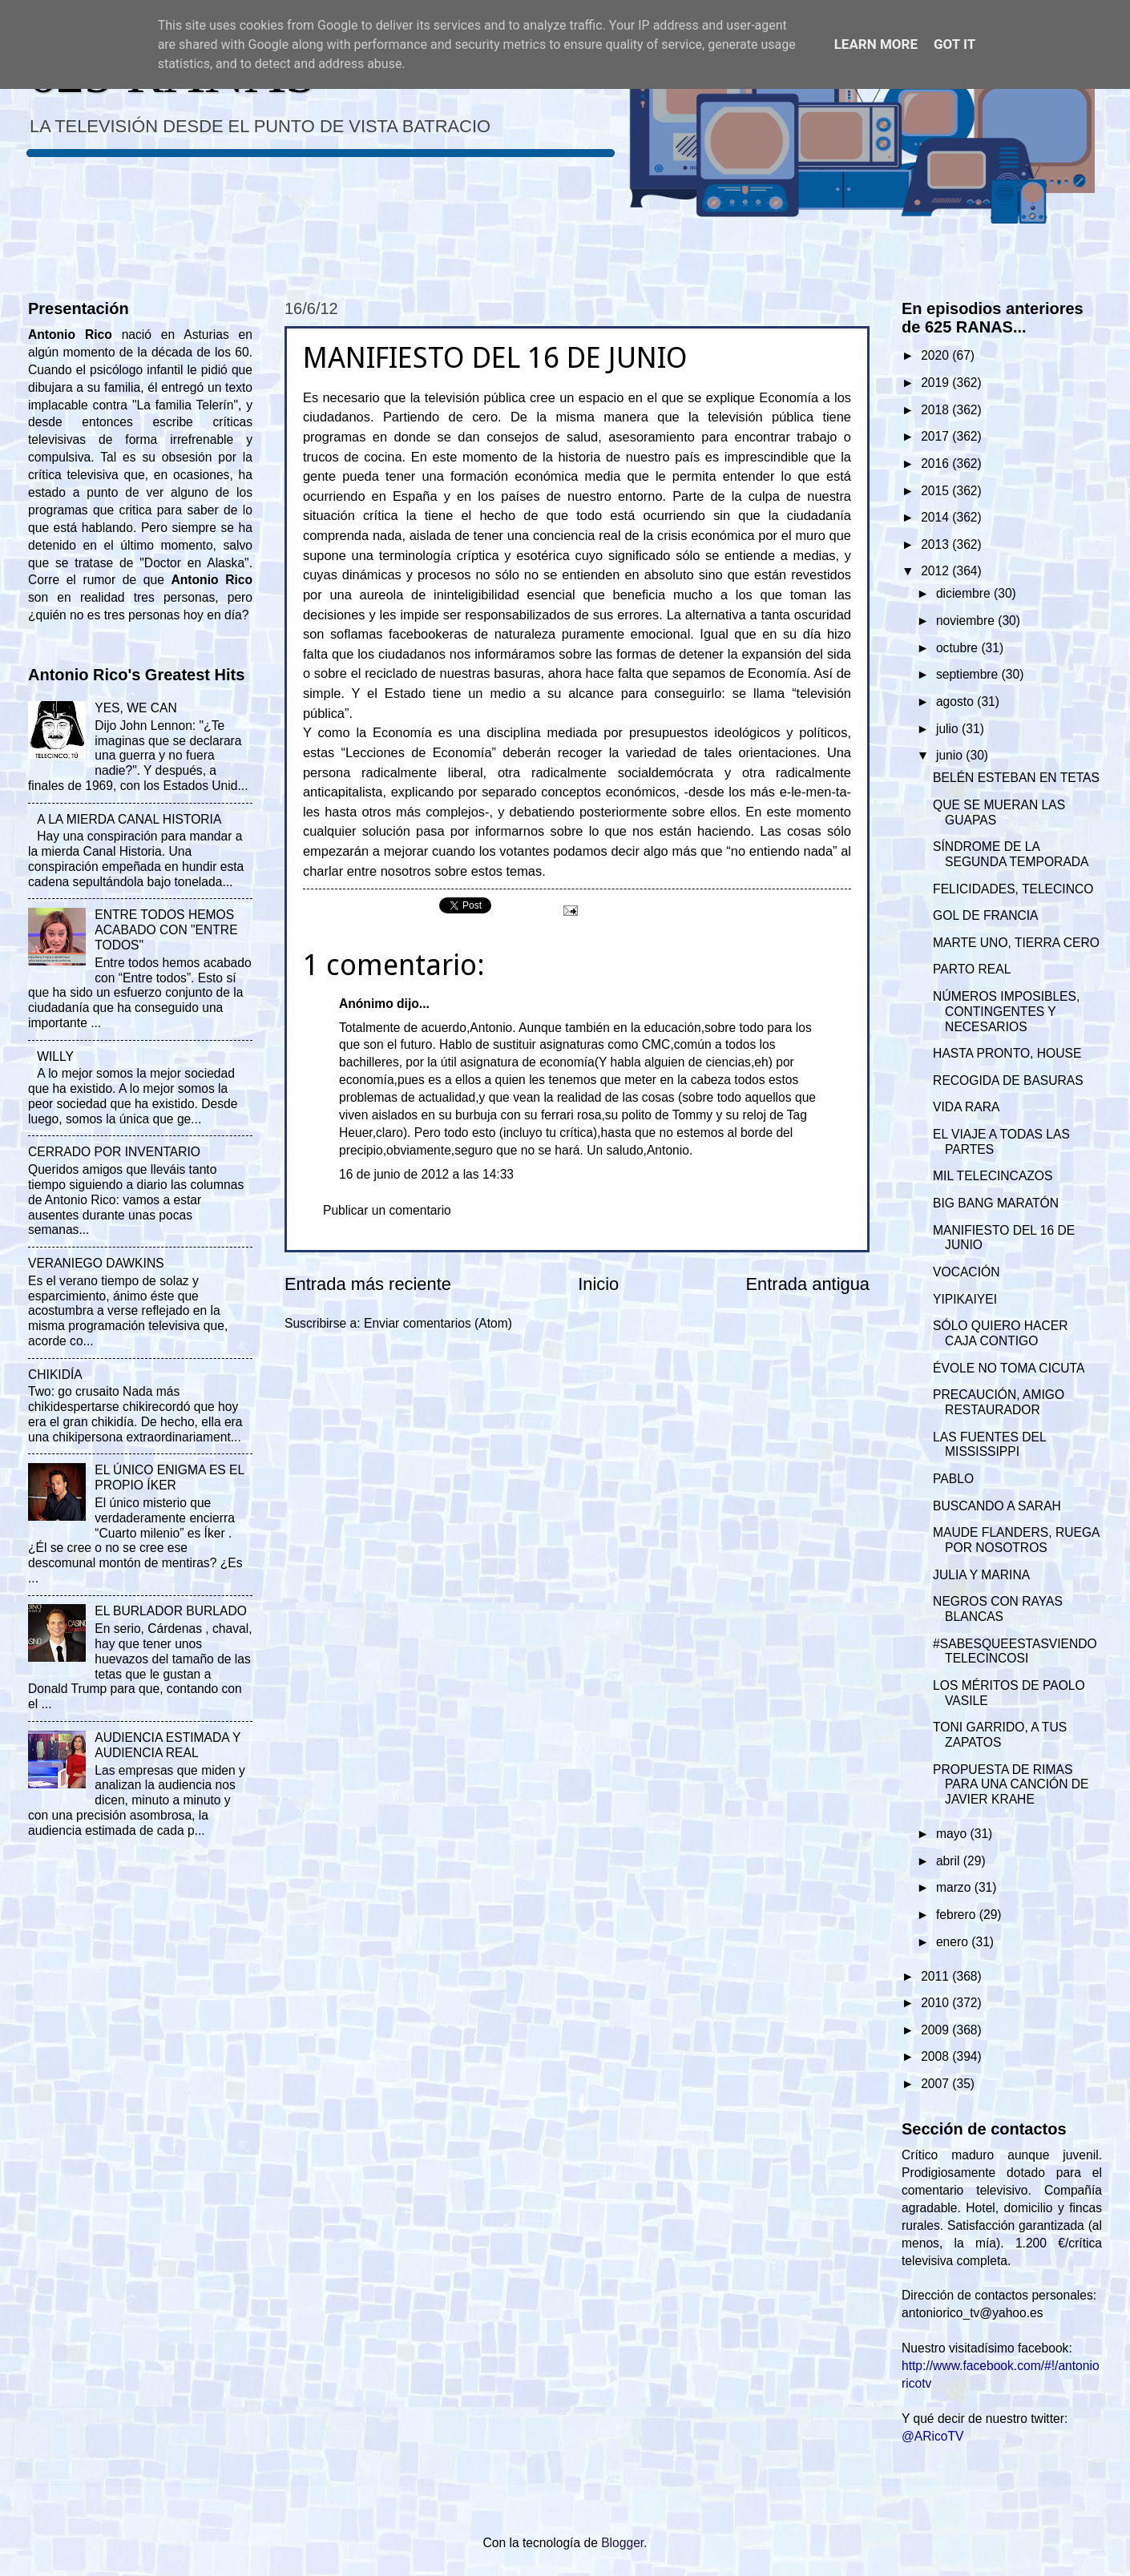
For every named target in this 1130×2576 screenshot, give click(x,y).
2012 (936, 571)
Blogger (622, 2543)
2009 (936, 2030)
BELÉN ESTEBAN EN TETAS (1016, 777)
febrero (957, 1914)
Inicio (598, 1284)
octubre (958, 648)
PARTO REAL (972, 969)
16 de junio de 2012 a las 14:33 (426, 1174)
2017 (936, 436)
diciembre (965, 593)
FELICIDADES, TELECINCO (1013, 889)
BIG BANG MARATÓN (996, 1203)
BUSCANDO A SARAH (997, 1506)
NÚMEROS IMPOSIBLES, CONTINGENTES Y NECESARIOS (1006, 1012)
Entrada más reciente (368, 1284)
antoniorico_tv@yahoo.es (972, 2313)
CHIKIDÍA (55, 1374)
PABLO (953, 1479)
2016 (936, 463)
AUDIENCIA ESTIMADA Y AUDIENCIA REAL (167, 1745)
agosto (956, 701)
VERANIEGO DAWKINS (96, 1263)
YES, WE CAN (135, 708)
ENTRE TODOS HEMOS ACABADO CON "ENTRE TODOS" (166, 930)
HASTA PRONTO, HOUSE (1007, 1053)
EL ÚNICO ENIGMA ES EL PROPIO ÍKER (169, 1477)
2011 (936, 1976)
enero (953, 1942)
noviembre (967, 620)
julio (949, 729)
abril (949, 1861)
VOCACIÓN (966, 1272)
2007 (936, 2083)
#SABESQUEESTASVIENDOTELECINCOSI (1015, 1651)
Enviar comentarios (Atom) (438, 1323)
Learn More (876, 44)
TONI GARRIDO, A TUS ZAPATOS (1000, 1734)
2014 (936, 517)
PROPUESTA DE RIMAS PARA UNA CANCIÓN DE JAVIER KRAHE (1010, 1785)
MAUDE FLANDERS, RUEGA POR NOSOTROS (1016, 1540)
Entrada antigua (808, 1284)
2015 (936, 491)
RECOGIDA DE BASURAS (1008, 1080)
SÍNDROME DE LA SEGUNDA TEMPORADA (1010, 854)
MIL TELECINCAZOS (992, 1176)
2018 (936, 410)
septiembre (969, 674)
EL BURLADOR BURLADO (171, 1611)
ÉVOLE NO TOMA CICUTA (1008, 1368)
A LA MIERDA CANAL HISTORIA (129, 819)
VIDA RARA (966, 1107)
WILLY (55, 1056)
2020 (936, 355)
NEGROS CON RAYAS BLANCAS (998, 1608)
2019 (936, 382)
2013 (936, 544)
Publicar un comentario (387, 1210)
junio (951, 755)
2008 (936, 2056)
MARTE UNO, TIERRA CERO (1016, 942)
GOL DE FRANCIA (985, 915)
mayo (953, 1833)
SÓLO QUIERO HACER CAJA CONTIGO (1000, 1333)
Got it (954, 44)
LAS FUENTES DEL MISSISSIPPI (989, 1444)
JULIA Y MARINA (981, 1575)
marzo (955, 1887)
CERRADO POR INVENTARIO (114, 1152)
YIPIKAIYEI (965, 1299)
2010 (936, 2003)
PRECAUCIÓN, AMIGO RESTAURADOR (998, 1402)
